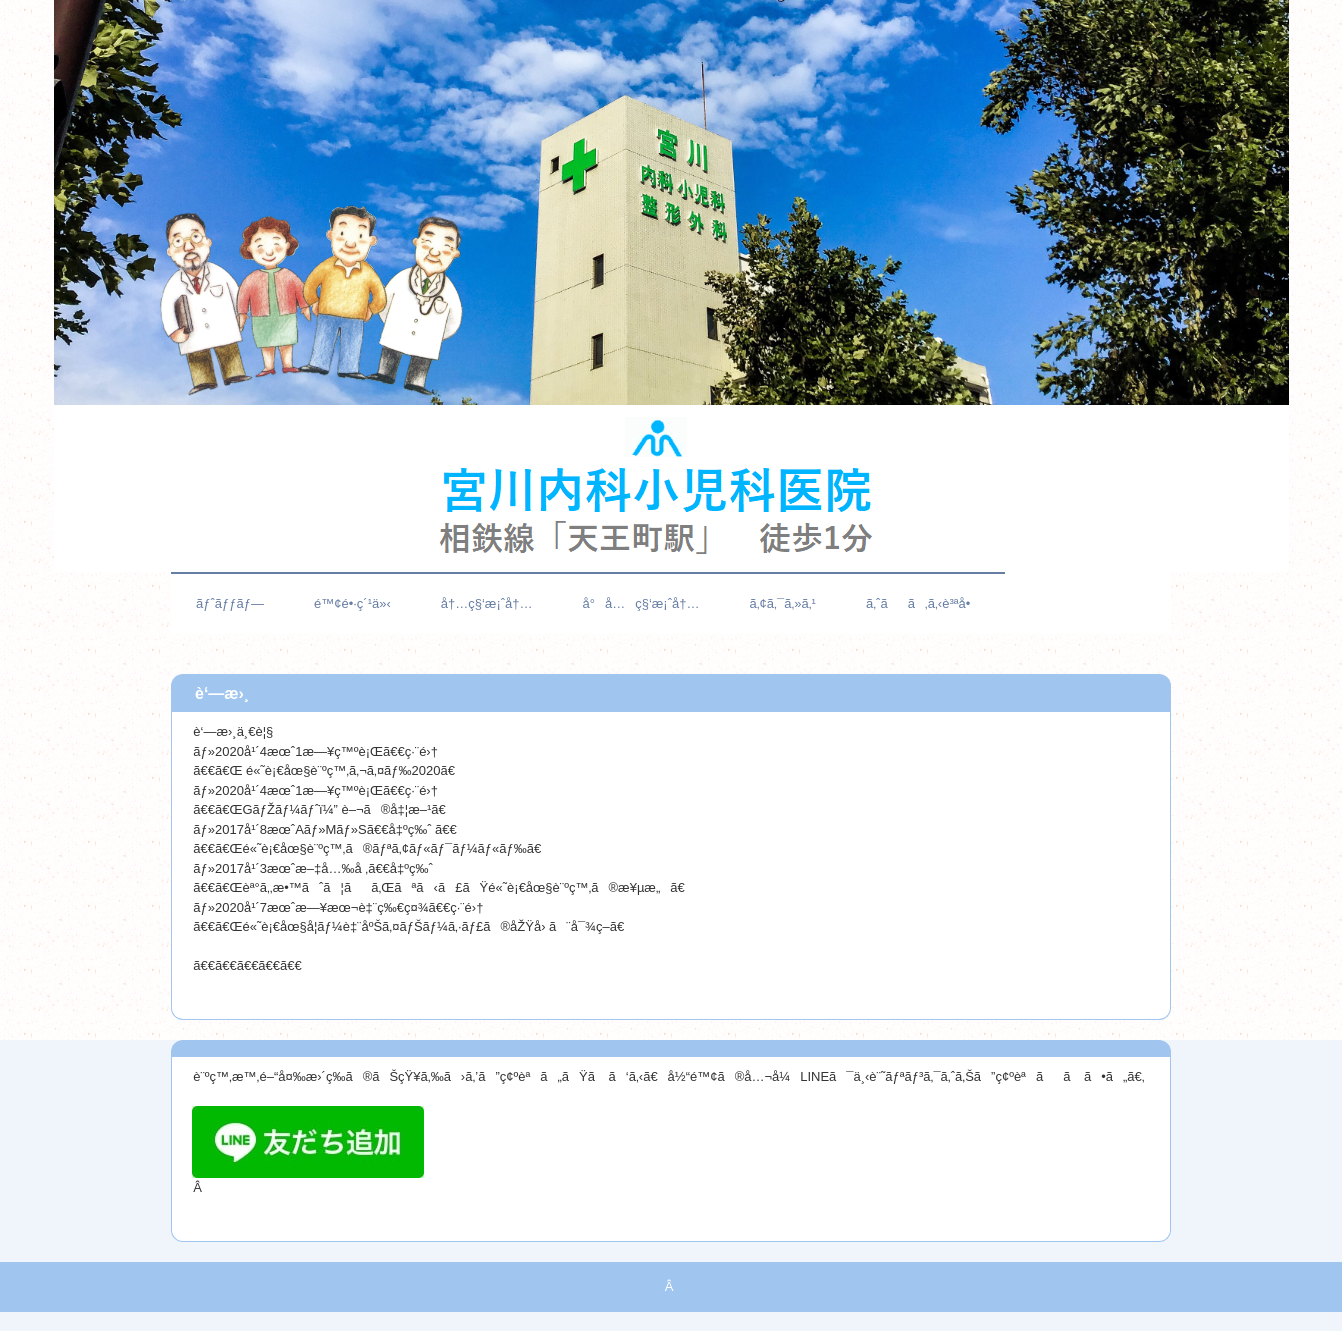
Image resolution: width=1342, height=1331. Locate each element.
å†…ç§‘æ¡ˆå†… (487, 603)
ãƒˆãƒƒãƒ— (230, 603)
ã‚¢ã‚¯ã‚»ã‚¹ (783, 603)
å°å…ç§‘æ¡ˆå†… (641, 603)
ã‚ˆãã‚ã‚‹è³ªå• (923, 603)
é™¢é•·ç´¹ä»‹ (352, 603)
